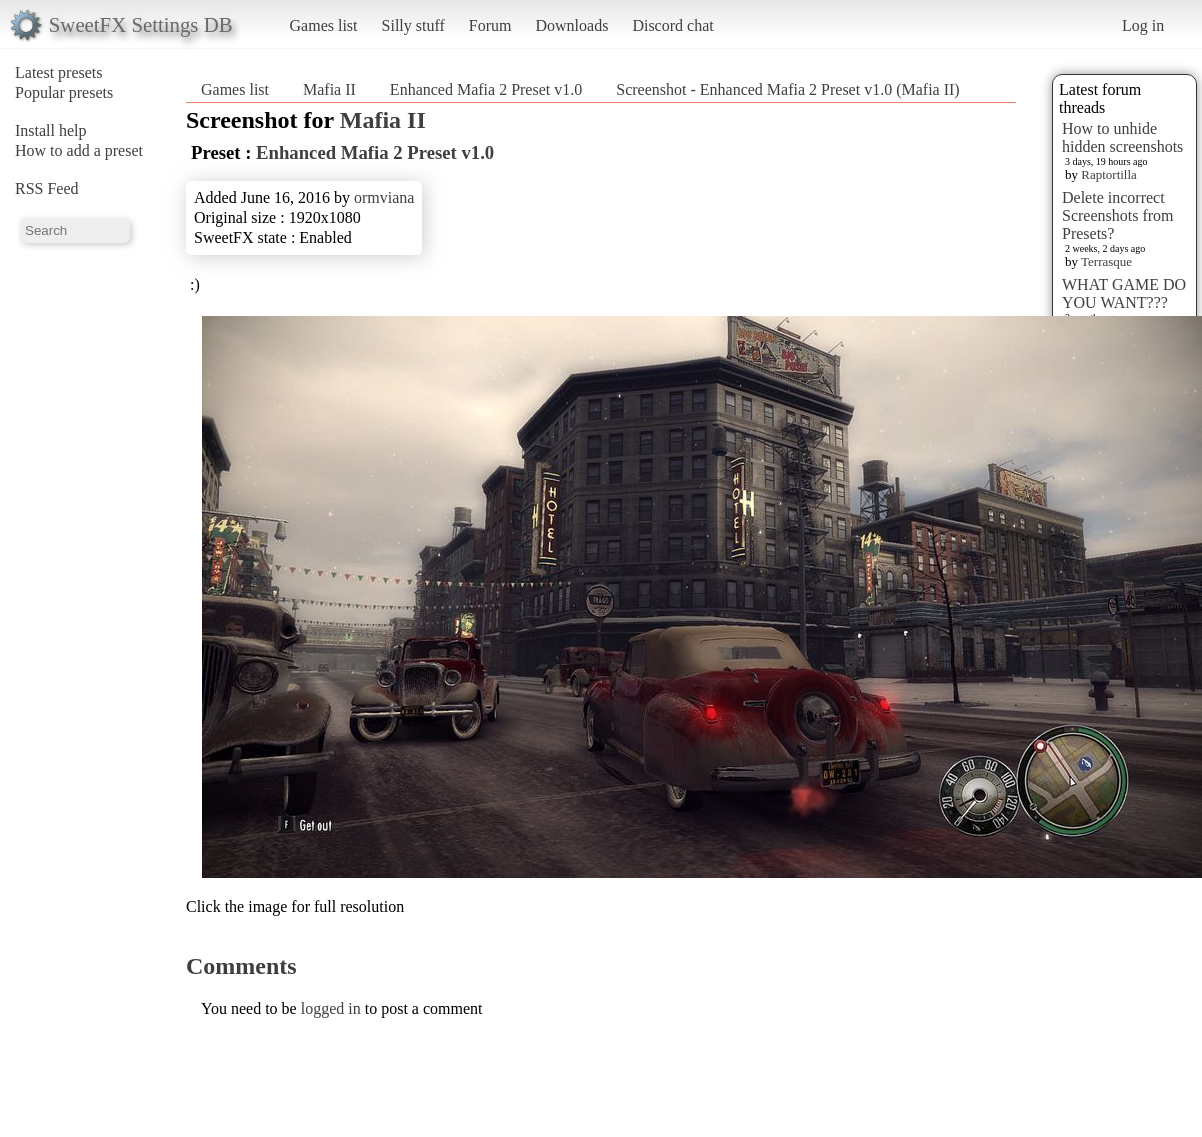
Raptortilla (1109, 174)
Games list (324, 25)
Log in (1143, 25)
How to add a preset (79, 150)
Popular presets (64, 92)
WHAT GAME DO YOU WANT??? (1124, 293)
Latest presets (59, 72)
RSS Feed (47, 188)
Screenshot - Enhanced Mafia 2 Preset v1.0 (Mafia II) (787, 89)
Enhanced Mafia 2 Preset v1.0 (486, 89)
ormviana (384, 197)
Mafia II (329, 89)
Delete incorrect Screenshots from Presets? (1118, 215)
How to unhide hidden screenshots (1122, 137)
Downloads (571, 25)
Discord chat (672, 25)
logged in (331, 1008)
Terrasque (1106, 261)
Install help (51, 130)
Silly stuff (413, 25)
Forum (490, 25)
